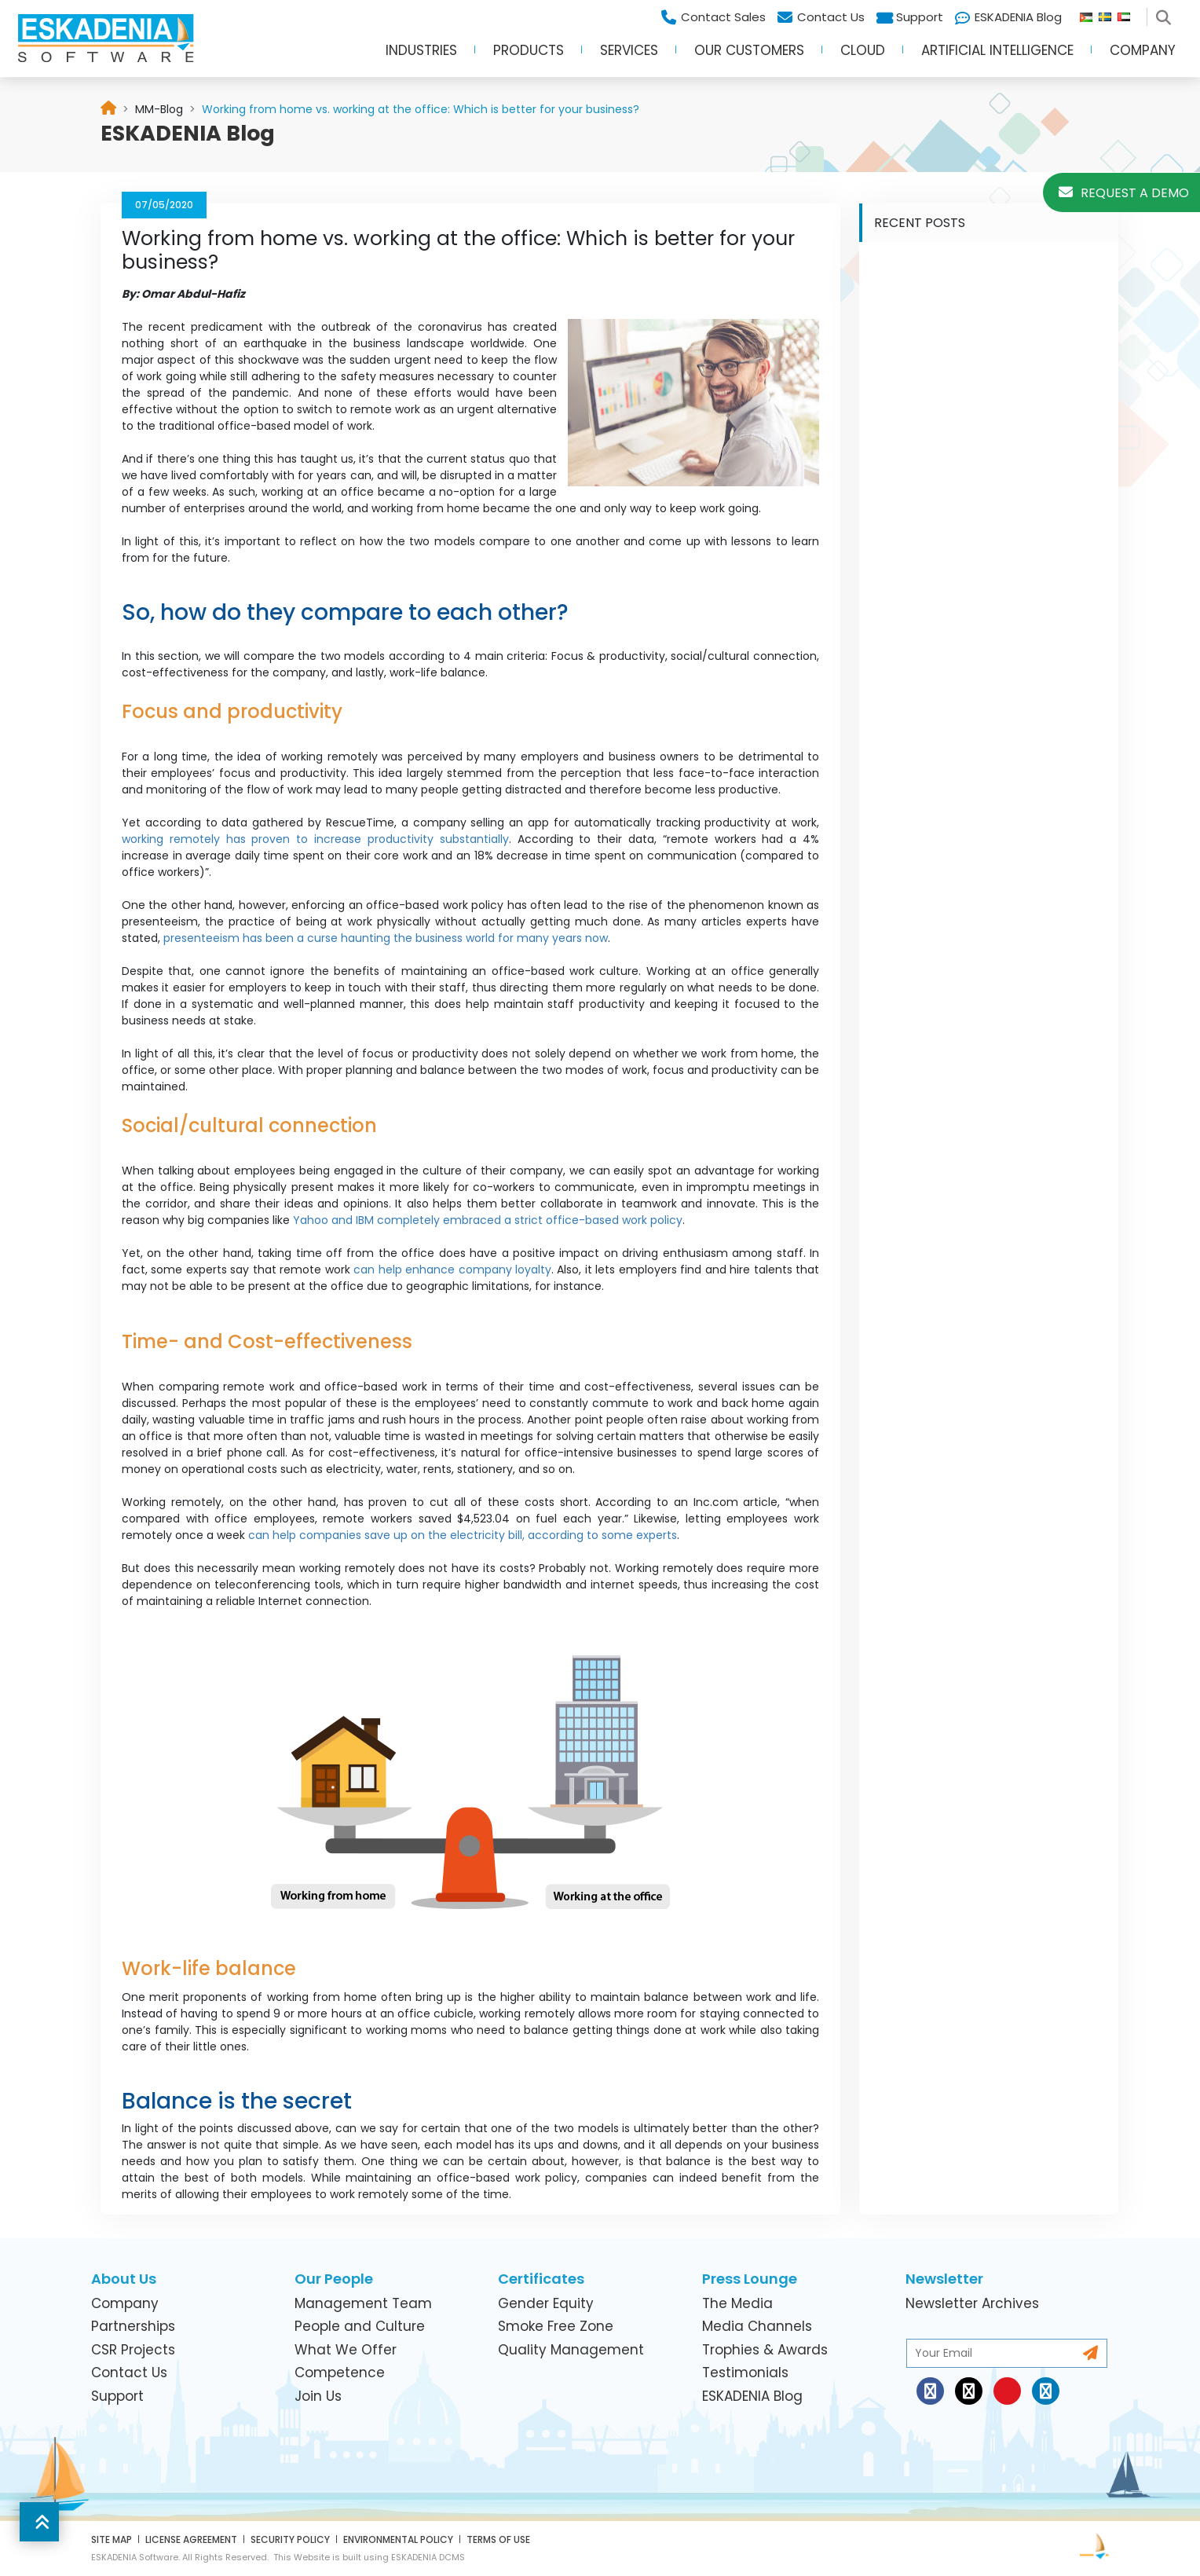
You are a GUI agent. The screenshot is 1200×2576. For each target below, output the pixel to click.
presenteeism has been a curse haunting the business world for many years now (385, 938)
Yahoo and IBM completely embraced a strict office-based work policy (487, 1220)
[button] (39, 2521)
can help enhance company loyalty (452, 1269)
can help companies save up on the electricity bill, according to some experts (462, 1535)
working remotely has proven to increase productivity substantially (315, 839)
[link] (159, 109)
